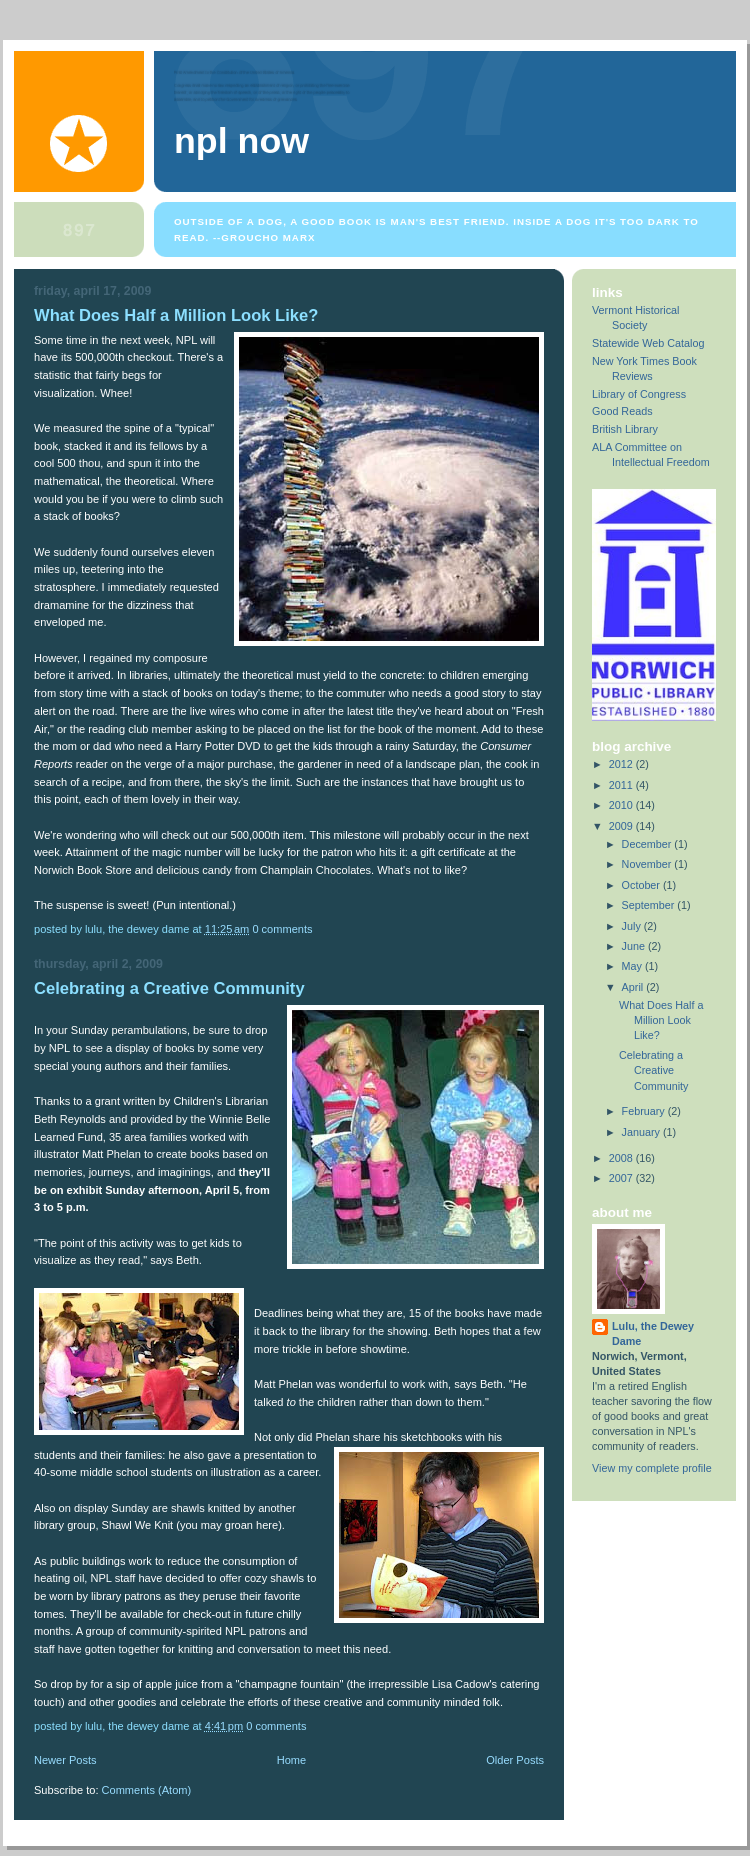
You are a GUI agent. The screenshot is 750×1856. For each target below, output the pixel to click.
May (633, 966)
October (642, 885)
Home (291, 1760)
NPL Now (241, 141)
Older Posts (515, 1760)
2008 (622, 1158)
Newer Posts (65, 1760)
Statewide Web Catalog (648, 343)
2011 (622, 785)
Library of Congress (639, 394)
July (633, 926)
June (635, 946)
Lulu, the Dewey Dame (653, 1333)
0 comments (282, 929)
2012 (622, 764)
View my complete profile (652, 1468)
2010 (622, 805)
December (648, 844)
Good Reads (622, 411)
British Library (625, 429)
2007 (622, 1178)
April (634, 987)
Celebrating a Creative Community (169, 988)
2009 (622, 826)
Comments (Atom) (147, 1790)
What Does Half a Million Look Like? (176, 315)
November (648, 864)
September (650, 905)
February (645, 1111)
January (642, 1132)
